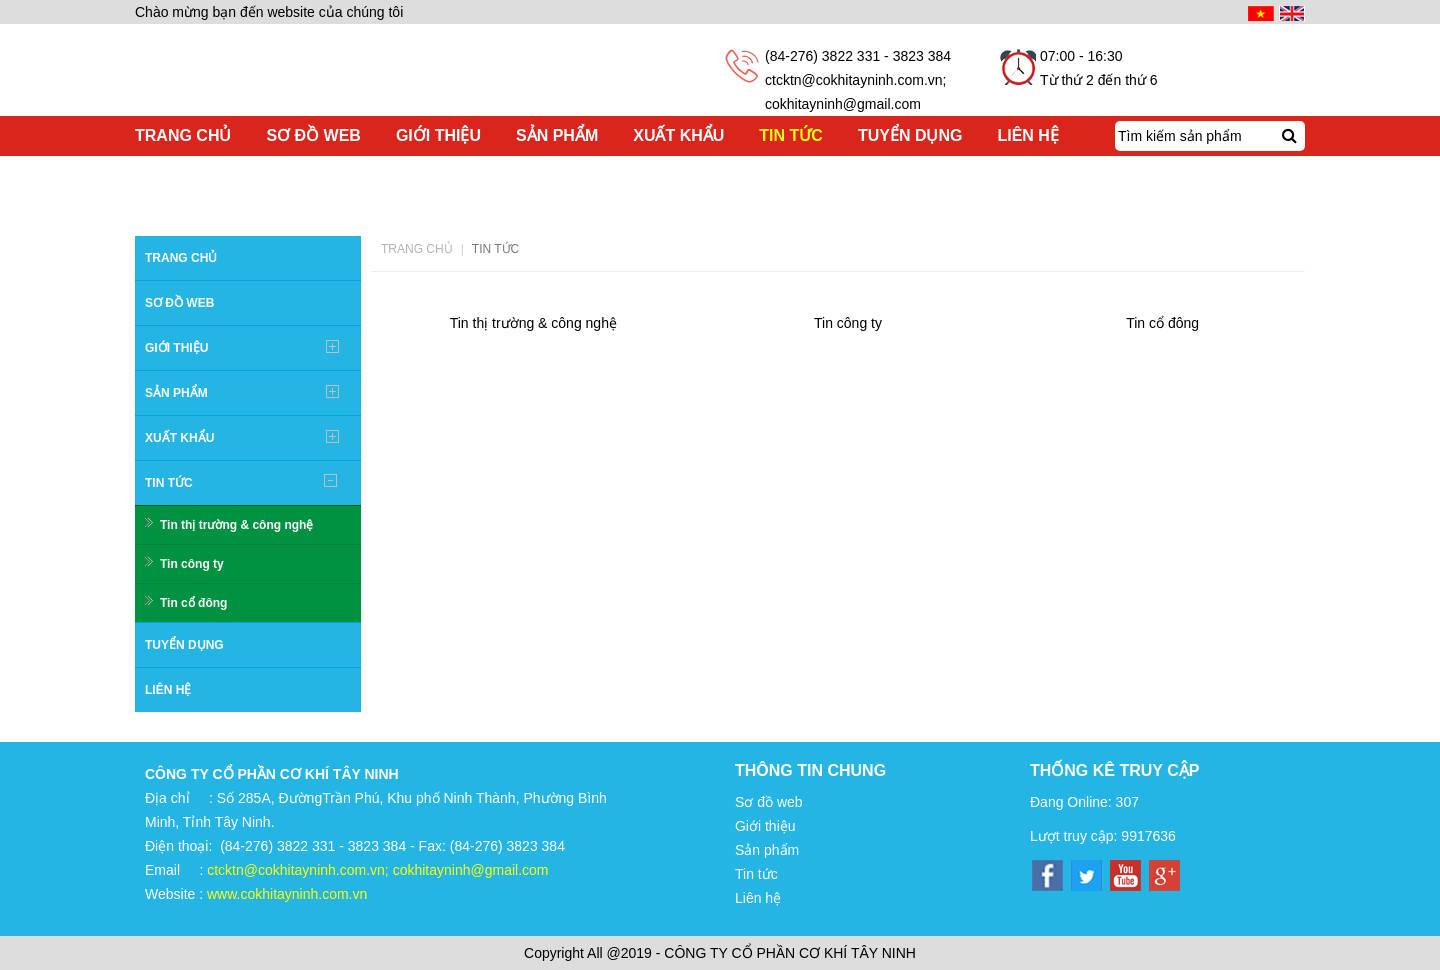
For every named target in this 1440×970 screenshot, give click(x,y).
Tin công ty (192, 564)
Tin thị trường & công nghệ (236, 525)
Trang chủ (417, 249)
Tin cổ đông (193, 603)
